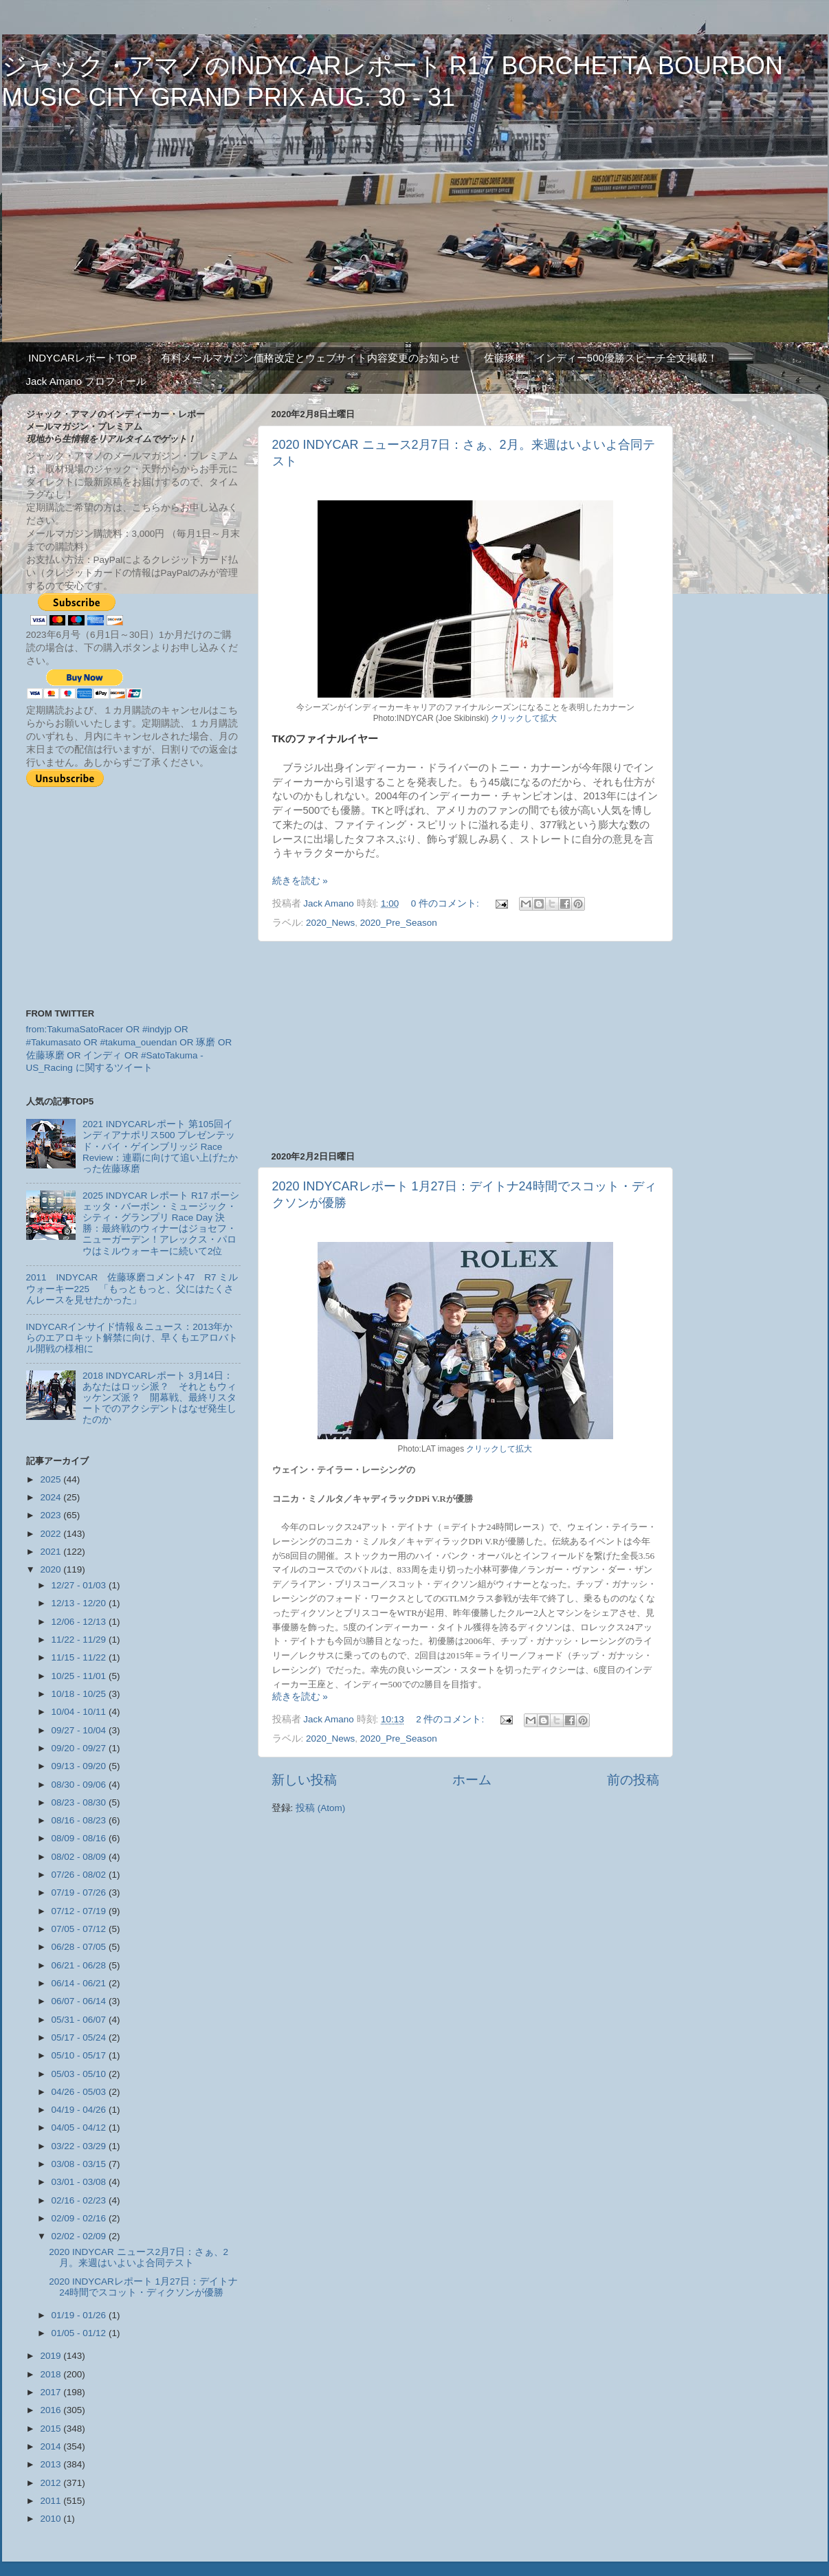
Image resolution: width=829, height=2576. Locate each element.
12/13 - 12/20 (80, 1603)
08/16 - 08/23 (80, 1820)
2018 (51, 2374)
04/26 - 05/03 (80, 2092)
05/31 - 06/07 (80, 2019)
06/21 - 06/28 (80, 1965)
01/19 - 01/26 (80, 2315)
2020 (51, 1569)
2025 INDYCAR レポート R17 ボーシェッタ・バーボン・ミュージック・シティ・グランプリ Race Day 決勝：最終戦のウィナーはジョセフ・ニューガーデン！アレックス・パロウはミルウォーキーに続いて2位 (161, 1223)
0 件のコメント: (446, 903)
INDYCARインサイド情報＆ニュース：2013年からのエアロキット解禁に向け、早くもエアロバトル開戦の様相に (132, 1338)
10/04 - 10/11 (80, 1712)
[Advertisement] (465, 1046)
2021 (51, 1551)
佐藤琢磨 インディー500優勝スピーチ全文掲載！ (601, 358)
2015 (51, 2428)
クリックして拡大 (523, 718)
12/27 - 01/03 (80, 1585)
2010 (51, 2518)
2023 (51, 1515)
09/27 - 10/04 (80, 1730)
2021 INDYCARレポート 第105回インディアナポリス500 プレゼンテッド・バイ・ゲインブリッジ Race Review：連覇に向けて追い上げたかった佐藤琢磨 (160, 1146)
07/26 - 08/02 (80, 1874)
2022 (51, 1534)
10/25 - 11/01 (80, 1676)
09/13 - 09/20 (80, 1766)
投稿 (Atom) (320, 1808)
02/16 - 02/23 (80, 2200)
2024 (51, 1497)
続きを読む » (300, 881)
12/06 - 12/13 (80, 1622)
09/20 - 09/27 (80, 1748)
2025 (51, 1479)
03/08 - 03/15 (80, 2164)
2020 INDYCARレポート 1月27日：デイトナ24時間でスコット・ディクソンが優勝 (143, 2287)
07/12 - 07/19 (80, 1911)
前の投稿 (633, 1780)
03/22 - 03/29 (80, 2146)
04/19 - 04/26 (80, 2110)
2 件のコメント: (451, 1719)
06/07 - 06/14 (80, 2001)
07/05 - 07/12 (80, 1929)
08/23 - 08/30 (80, 1802)
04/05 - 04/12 (80, 2127)
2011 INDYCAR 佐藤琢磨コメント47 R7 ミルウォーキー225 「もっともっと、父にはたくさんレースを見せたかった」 (132, 1288)
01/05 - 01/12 (80, 2333)
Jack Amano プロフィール (86, 381)
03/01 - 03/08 (80, 2182)
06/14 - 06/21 (80, 1983)
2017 (51, 2392)
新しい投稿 (304, 1780)
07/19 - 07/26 (80, 1892)
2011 (51, 2501)
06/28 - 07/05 (80, 1947)
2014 (51, 2446)
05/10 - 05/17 (80, 2055)
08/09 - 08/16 (80, 1838)
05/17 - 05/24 (80, 2037)
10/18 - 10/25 (80, 1694)
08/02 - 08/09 (80, 1857)
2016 (51, 2410)
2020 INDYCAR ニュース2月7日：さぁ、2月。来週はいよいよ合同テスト (138, 2257)
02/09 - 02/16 (80, 2218)
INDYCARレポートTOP (82, 358)
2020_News (330, 923)
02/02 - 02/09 (80, 2236)
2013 (51, 2464)
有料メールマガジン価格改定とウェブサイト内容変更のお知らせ (310, 358)
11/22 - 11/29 (80, 1639)
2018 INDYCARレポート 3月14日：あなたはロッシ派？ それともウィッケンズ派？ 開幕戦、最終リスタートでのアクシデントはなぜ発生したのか (159, 1397)
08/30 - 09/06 (80, 1784)
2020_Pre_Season (398, 923)
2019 (51, 2356)
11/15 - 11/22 (80, 1657)
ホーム (471, 1780)
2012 (51, 2483)
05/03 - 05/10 (80, 2074)
